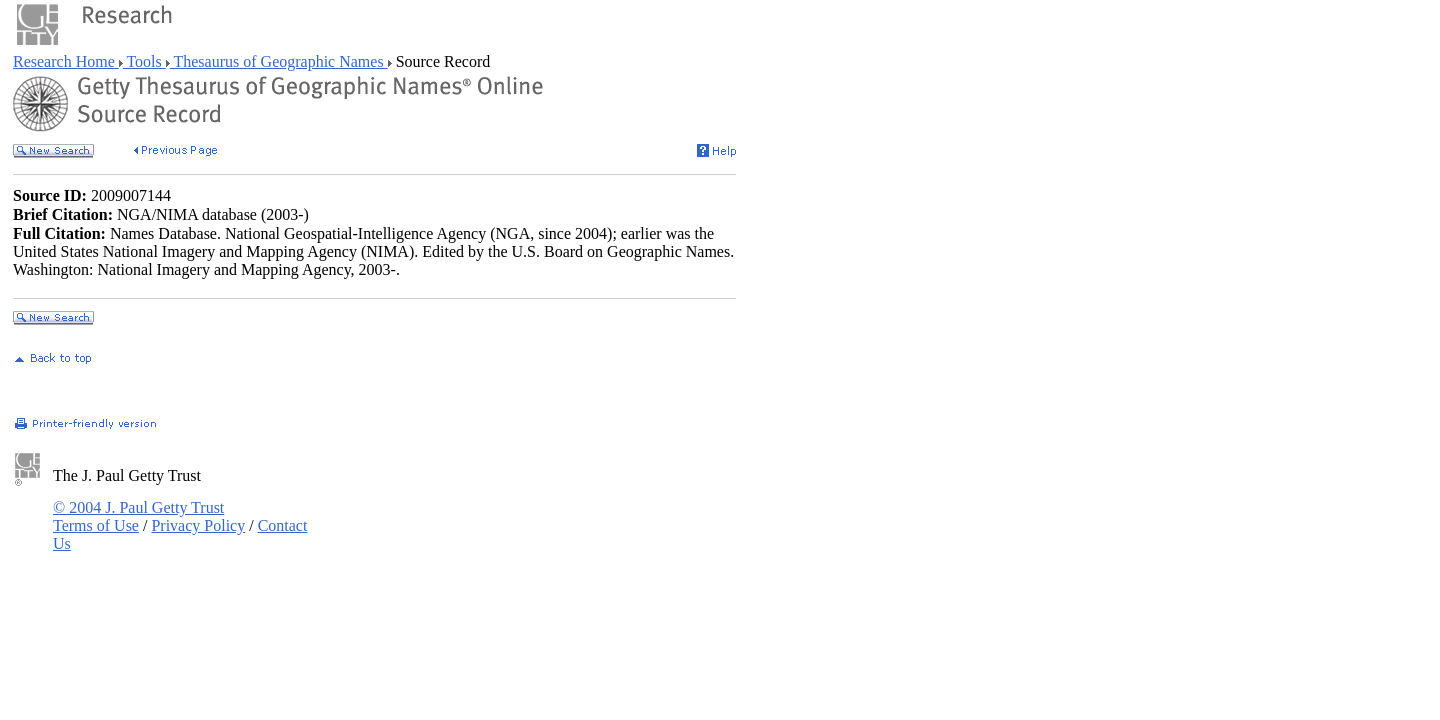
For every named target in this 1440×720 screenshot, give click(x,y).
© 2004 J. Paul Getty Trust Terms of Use (138, 516)
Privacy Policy (198, 525)
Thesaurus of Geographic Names (279, 61)
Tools (144, 61)
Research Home (66, 61)
